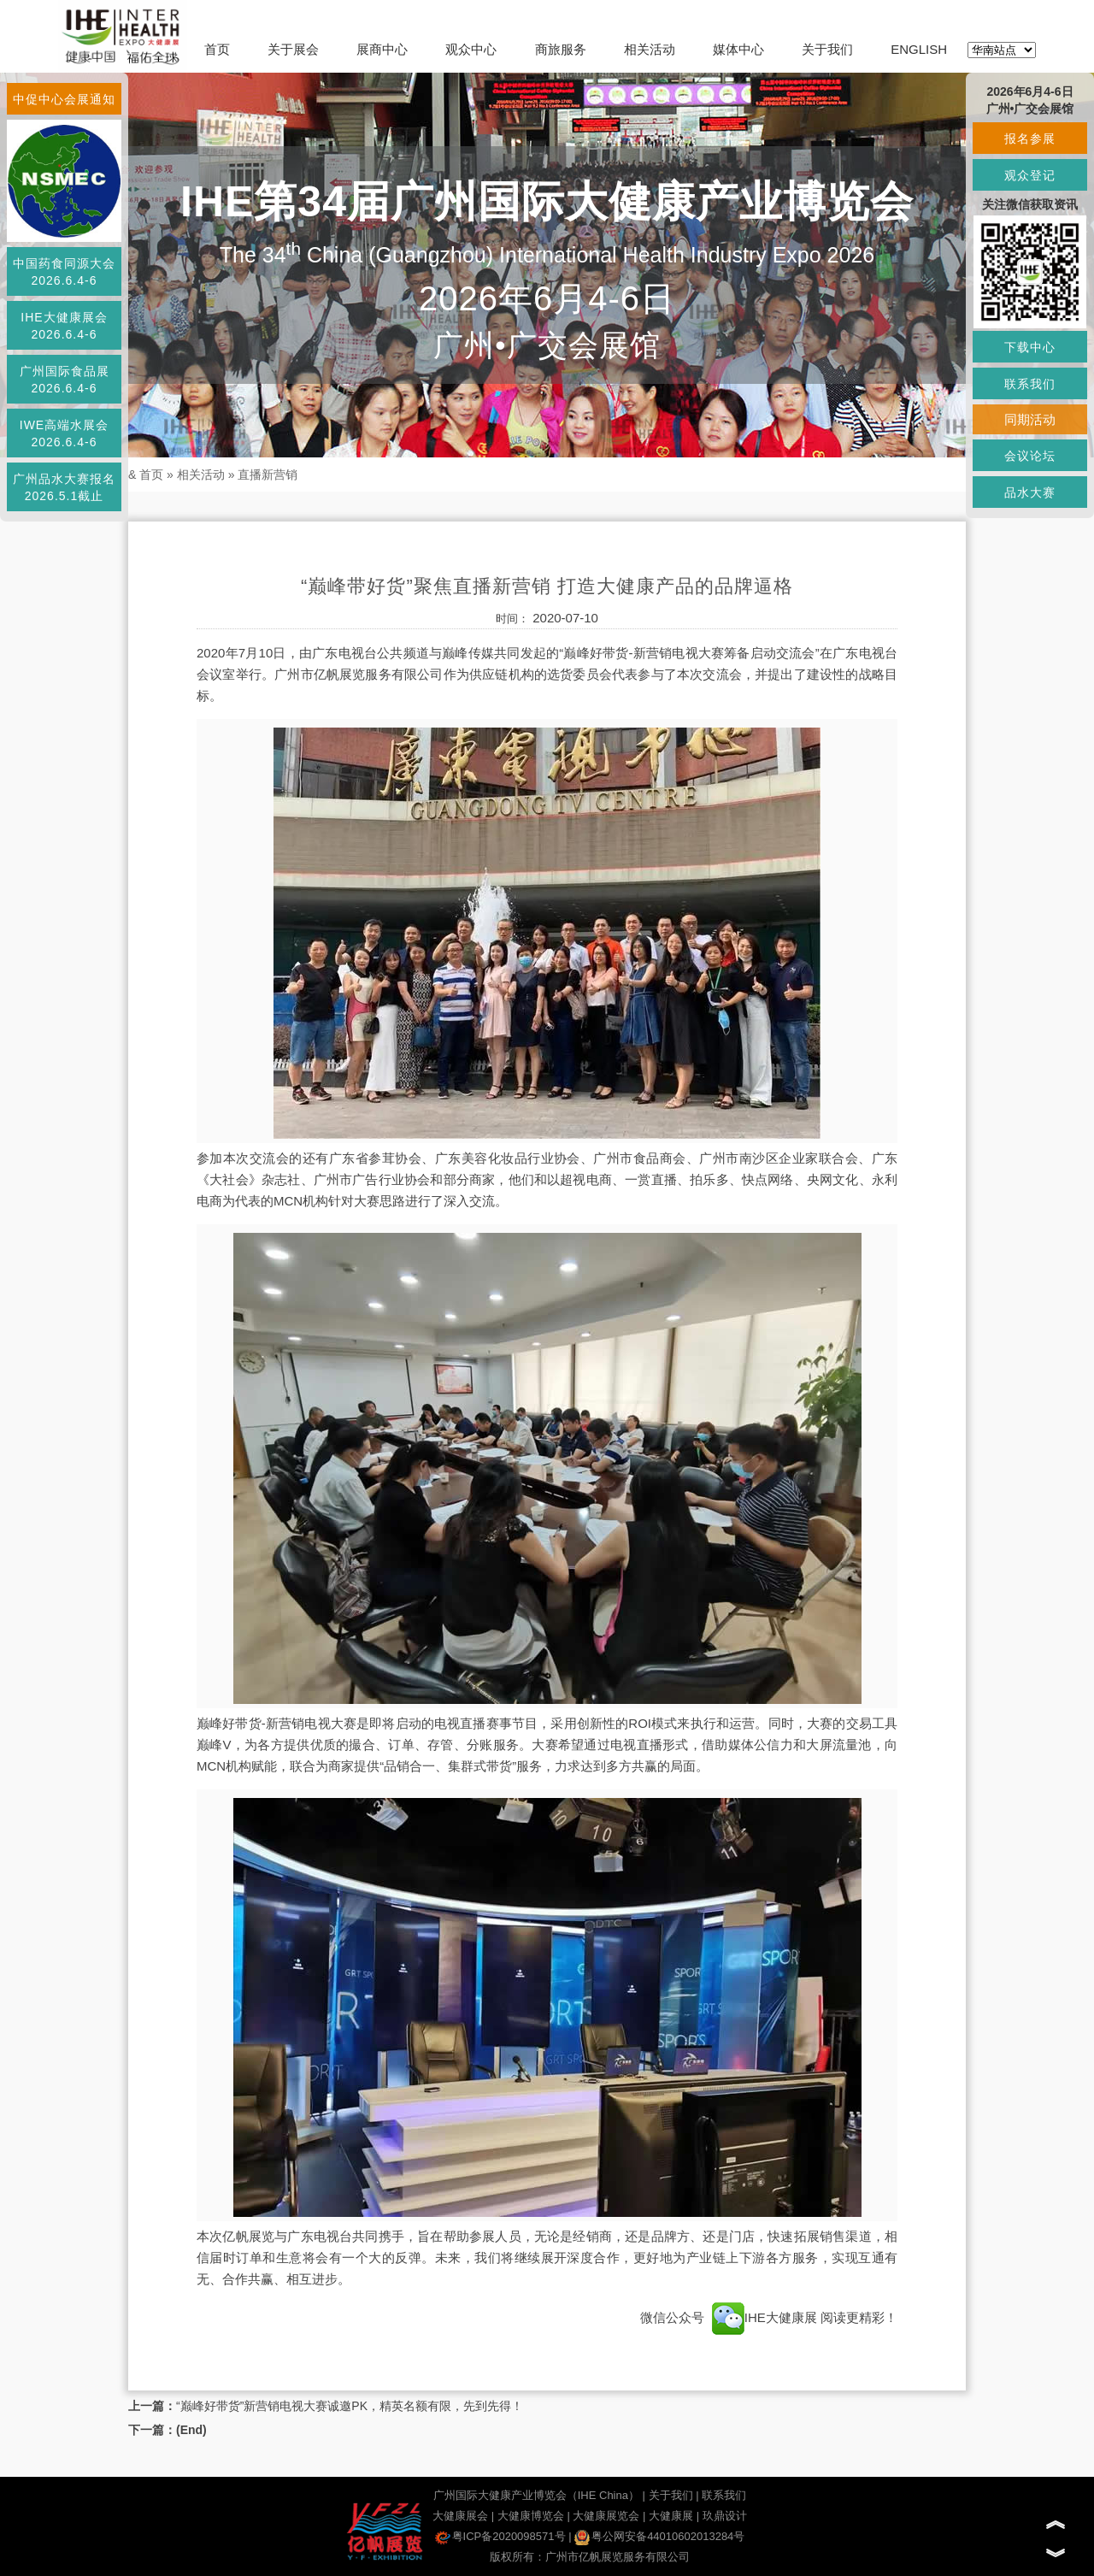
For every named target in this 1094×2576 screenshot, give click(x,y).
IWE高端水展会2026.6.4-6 (64, 433)
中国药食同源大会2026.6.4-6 (64, 271)
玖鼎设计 (725, 2515)
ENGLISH (919, 49)
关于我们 (827, 49)
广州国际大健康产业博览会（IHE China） (536, 2495)
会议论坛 (1030, 456)
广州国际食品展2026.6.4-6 (64, 379)
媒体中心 (738, 49)
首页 (217, 49)
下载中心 (1030, 347)
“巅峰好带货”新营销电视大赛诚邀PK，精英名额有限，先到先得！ (349, 2406)
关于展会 (293, 49)
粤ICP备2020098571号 (500, 2536)
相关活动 (649, 49)
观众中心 (471, 49)
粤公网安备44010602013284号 (659, 2536)
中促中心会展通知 (64, 99)
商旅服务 (560, 49)
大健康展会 (460, 2515)
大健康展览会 (606, 2515)
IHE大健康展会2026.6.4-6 (64, 325)
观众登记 (1030, 175)
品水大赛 (1030, 492)
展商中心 (382, 49)
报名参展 (1030, 138)
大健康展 (671, 2515)
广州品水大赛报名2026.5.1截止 (64, 487)
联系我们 (724, 2495)
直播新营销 (267, 474)
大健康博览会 (530, 2515)
